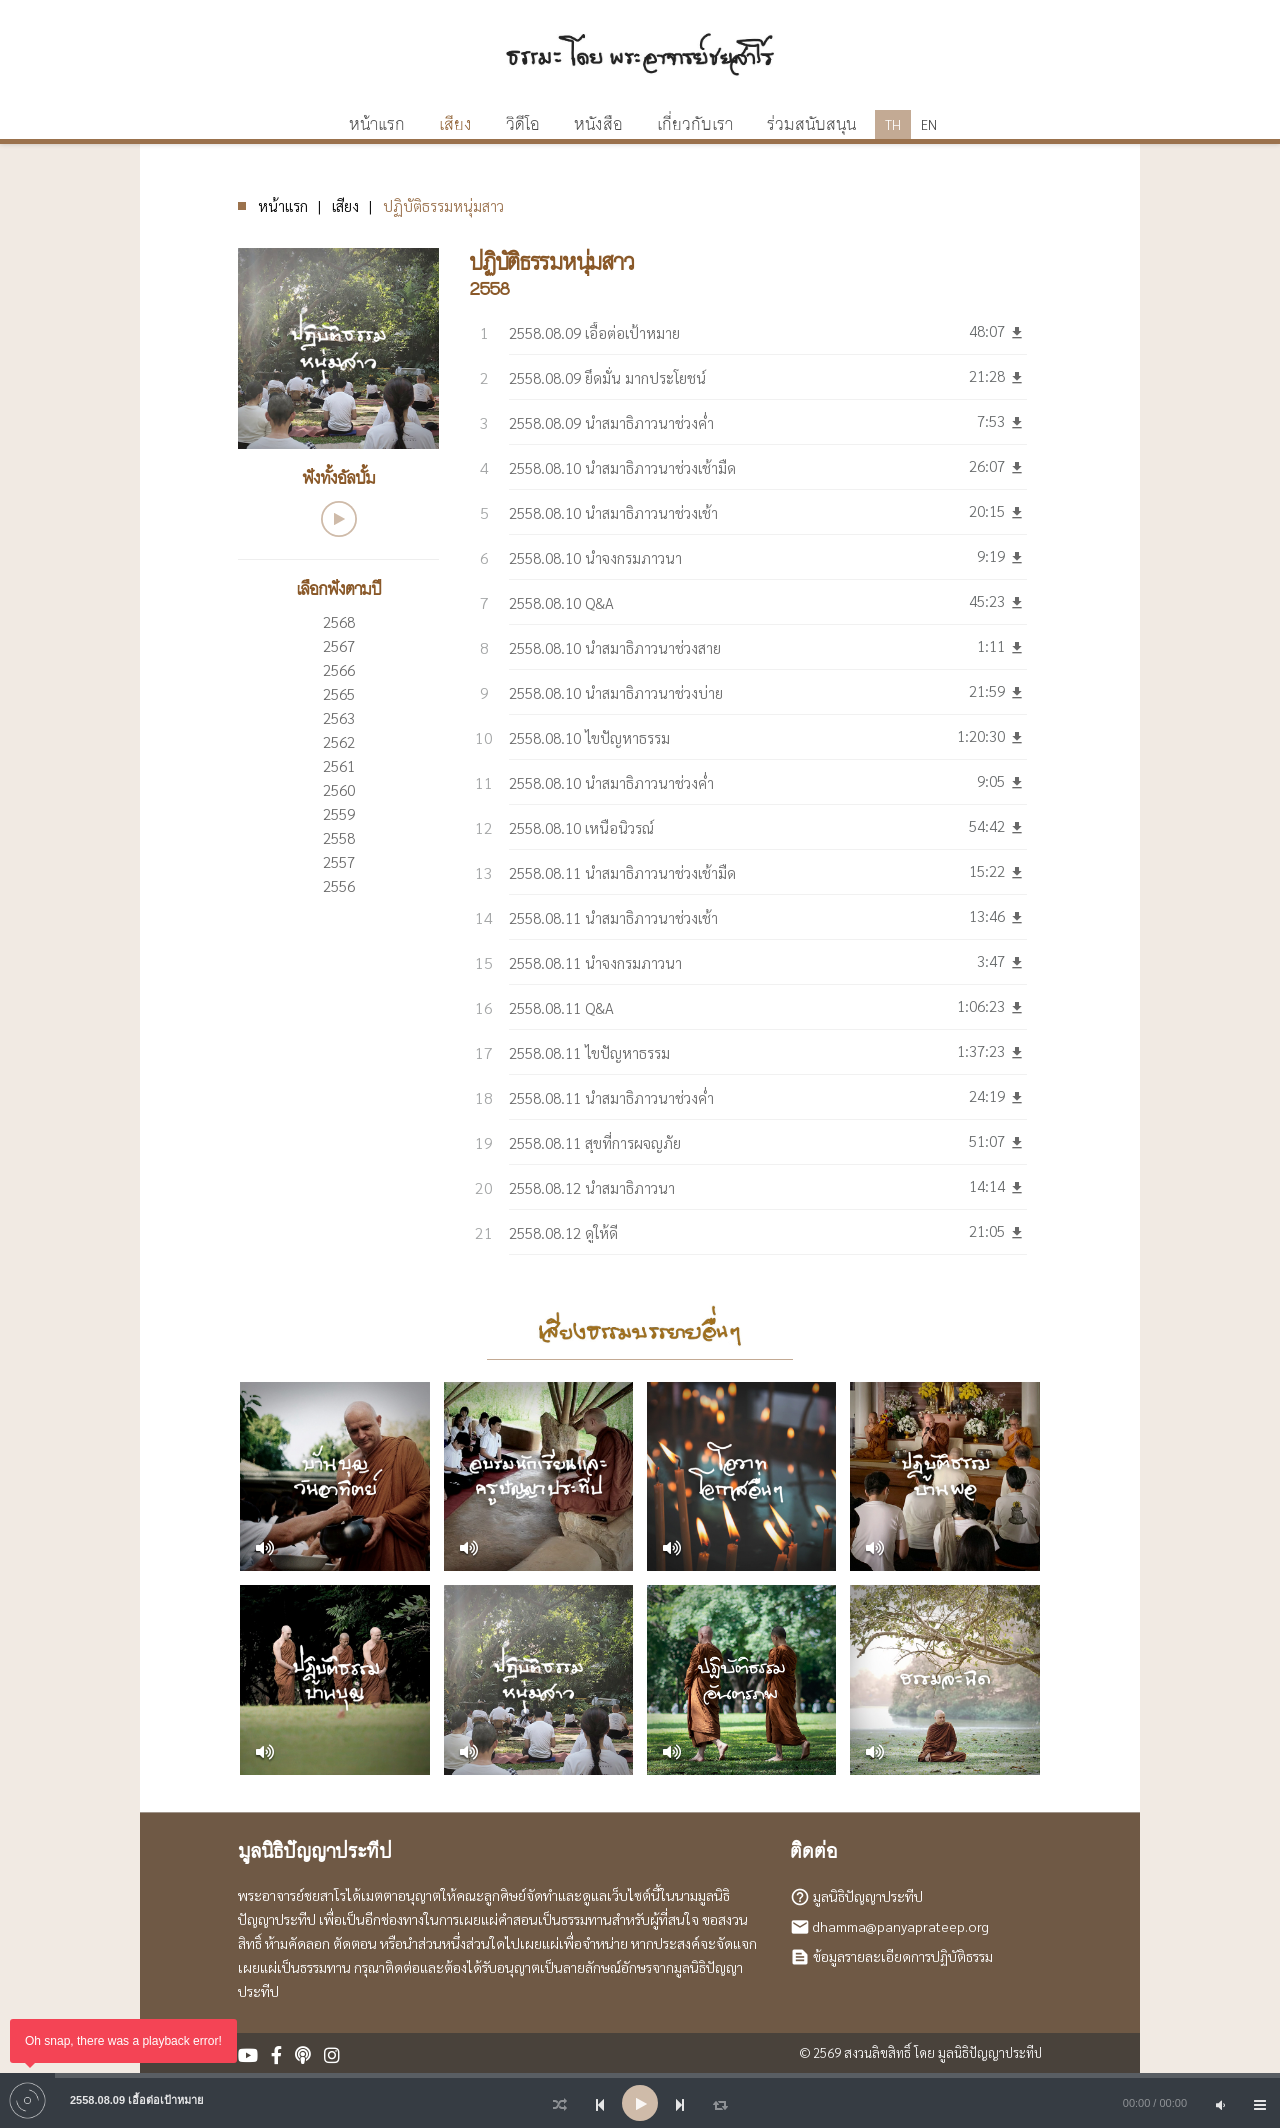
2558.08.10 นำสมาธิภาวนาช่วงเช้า (613, 512)
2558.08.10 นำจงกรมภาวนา (595, 557)
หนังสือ (598, 125)
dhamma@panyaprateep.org (901, 1925)
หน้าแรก (283, 205)
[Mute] (1220, 2103)
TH (893, 124)
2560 (339, 789)
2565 (339, 693)
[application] (640, 2103)
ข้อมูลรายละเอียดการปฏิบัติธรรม (903, 1955)
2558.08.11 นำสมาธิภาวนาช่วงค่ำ (611, 1097)
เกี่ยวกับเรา (695, 125)
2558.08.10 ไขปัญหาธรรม (589, 737)
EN (929, 124)
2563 (339, 717)
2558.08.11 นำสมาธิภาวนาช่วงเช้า (613, 917)
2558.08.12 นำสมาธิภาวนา (592, 1187)
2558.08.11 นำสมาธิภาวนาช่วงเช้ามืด (622, 872)
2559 (339, 813)
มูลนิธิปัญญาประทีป (868, 1895)
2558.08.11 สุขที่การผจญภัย (595, 1142)
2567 (339, 645)
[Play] (640, 2103)
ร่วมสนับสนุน (811, 125)
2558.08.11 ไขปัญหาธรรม (589, 1052)
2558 (339, 837)
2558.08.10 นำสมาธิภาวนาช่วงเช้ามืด (622, 467)
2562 (339, 741)
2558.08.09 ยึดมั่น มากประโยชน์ (607, 377)
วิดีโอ (523, 125)
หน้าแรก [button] (377, 125)
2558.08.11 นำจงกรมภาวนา (595, 962)
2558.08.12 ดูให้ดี (563, 1232)
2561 (339, 765)
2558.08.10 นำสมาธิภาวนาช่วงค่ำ (611, 782)
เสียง (345, 205)
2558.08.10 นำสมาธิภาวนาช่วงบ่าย (616, 692)
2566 (339, 669)
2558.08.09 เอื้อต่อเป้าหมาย (594, 332)
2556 (339, 885)
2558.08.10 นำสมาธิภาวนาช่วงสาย (615, 647)
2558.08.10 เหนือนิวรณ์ (581, 827)
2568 (339, 621)
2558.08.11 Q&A (561, 1007)
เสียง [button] (455, 125)
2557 (339, 861)
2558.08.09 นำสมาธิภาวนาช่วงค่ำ (611, 422)
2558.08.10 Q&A (561, 602)
